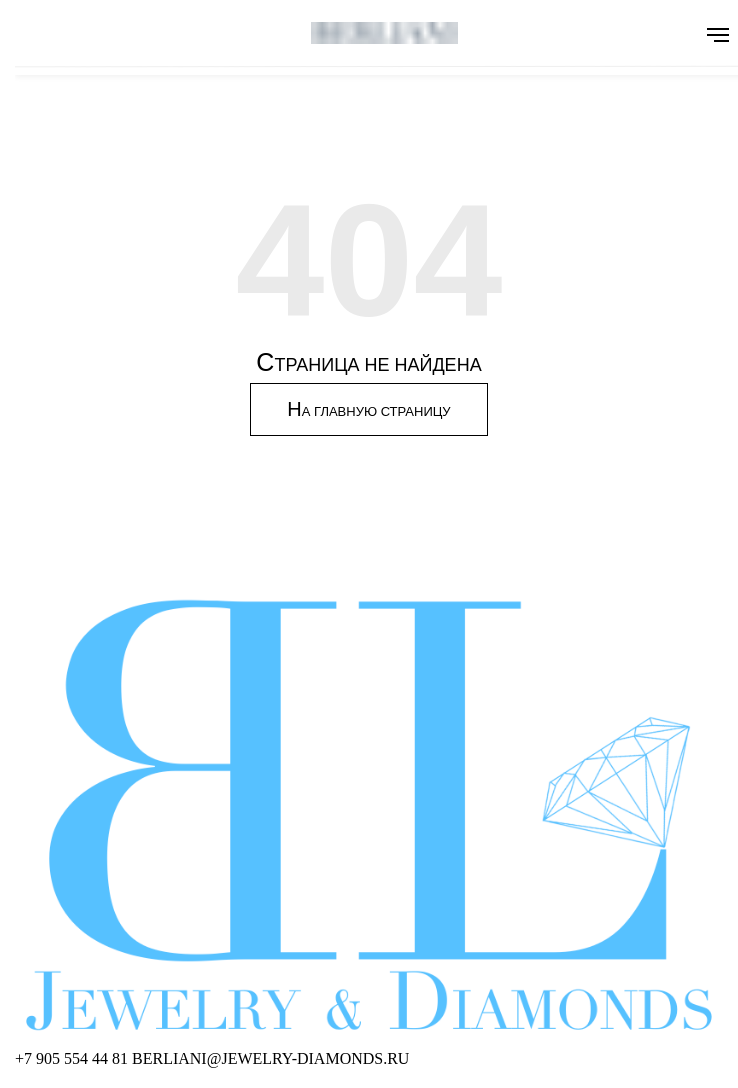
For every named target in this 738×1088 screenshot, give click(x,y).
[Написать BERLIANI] (270, 1058)
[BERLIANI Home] (369, 815)
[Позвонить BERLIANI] (73, 1058)
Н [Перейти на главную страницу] (368, 409)
